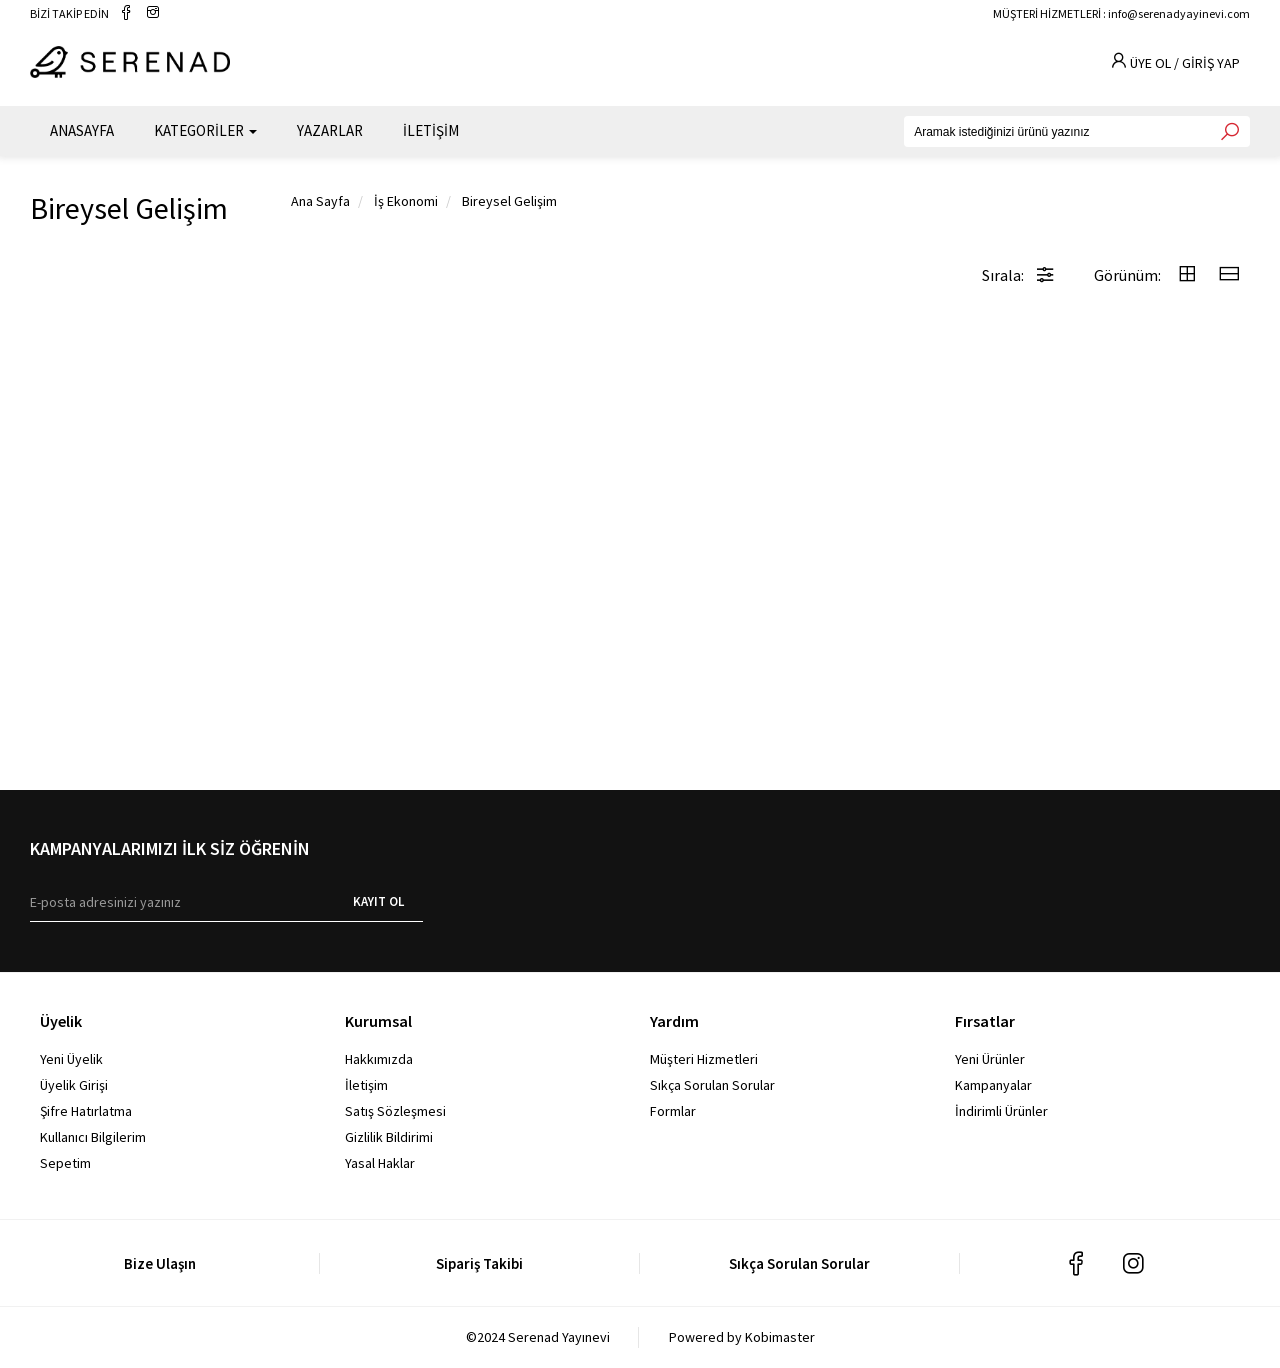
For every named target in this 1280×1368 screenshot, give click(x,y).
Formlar (673, 1111)
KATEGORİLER (205, 130)
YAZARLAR (330, 130)
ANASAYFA (82, 130)
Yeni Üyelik (71, 1059)
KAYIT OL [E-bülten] (378, 901)
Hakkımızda (379, 1059)
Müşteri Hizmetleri (704, 1059)
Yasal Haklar (380, 1163)
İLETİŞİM (431, 130)
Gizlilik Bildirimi (389, 1137)
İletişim (366, 1085)
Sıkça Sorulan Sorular (712, 1085)
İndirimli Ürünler (1001, 1111)
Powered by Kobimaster (742, 1337)
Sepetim (65, 1163)
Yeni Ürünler (990, 1059)
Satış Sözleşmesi (395, 1111)
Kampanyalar (993, 1085)
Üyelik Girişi (74, 1085)
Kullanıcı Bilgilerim (93, 1137)
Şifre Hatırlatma (86, 1111)
